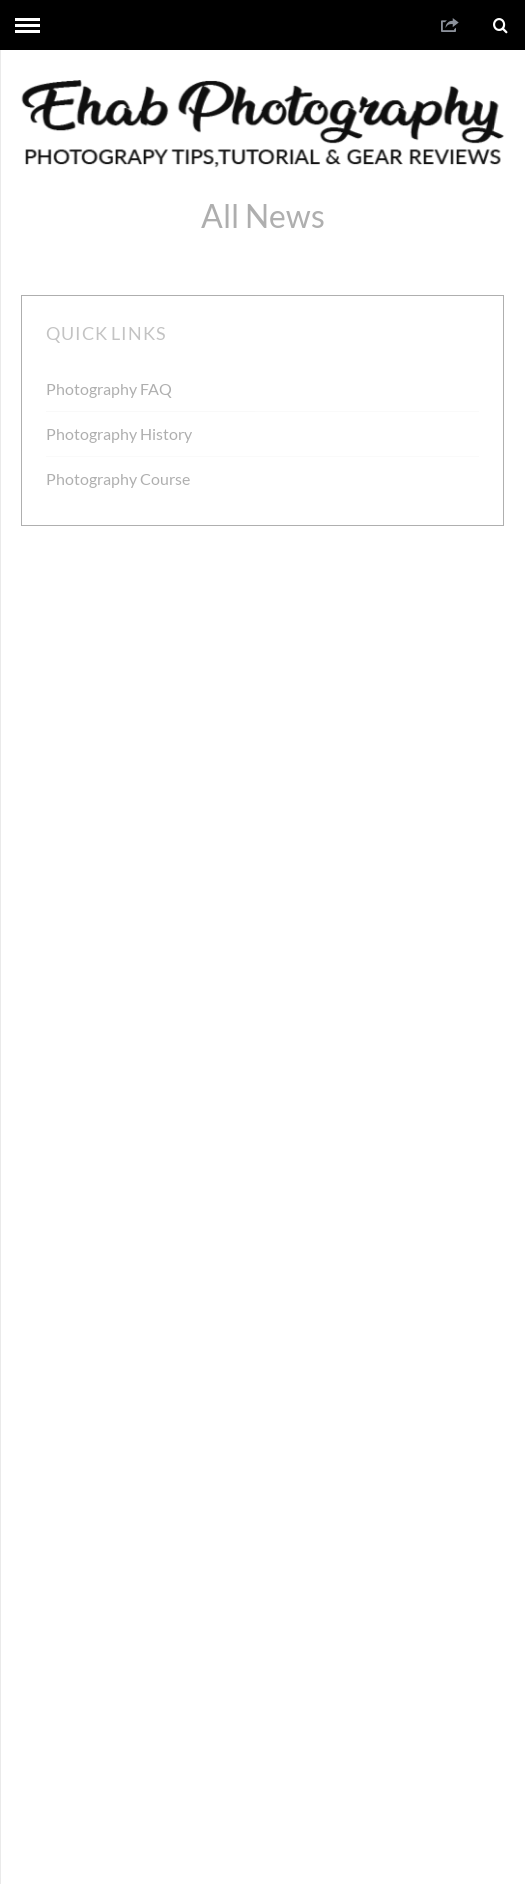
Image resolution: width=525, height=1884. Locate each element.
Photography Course (118, 478)
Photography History (119, 433)
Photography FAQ (109, 388)
